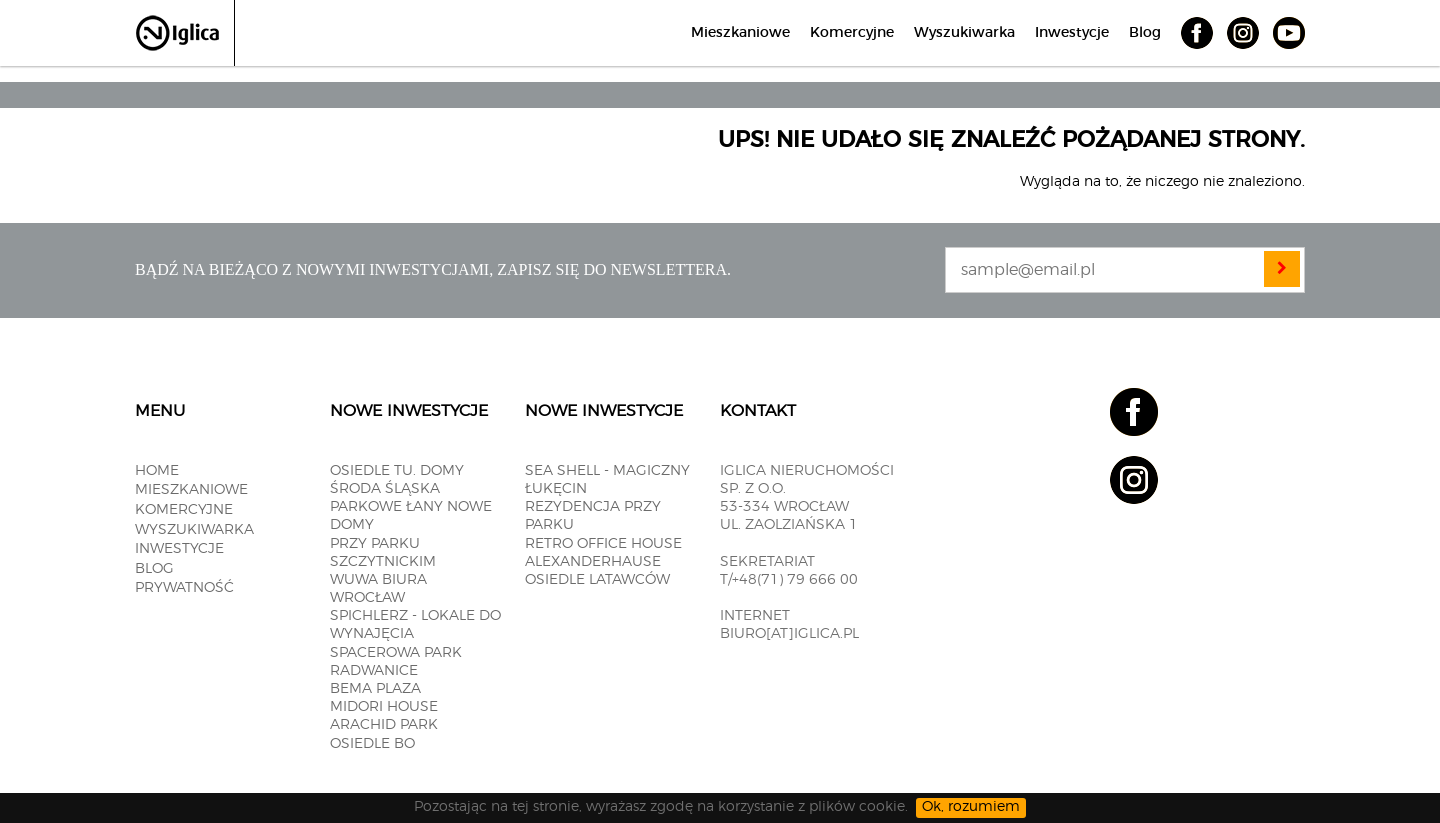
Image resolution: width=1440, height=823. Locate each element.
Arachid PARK (384, 725)
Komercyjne (852, 33)
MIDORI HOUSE (384, 707)
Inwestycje (1072, 33)
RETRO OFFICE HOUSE (603, 544)
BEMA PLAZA (375, 689)
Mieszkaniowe (740, 33)
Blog (1145, 33)
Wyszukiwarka (964, 33)
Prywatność (184, 588)
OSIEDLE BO (372, 744)
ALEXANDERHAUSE (593, 562)
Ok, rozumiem (971, 807)
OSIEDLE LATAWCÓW (597, 580)
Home (157, 471)
